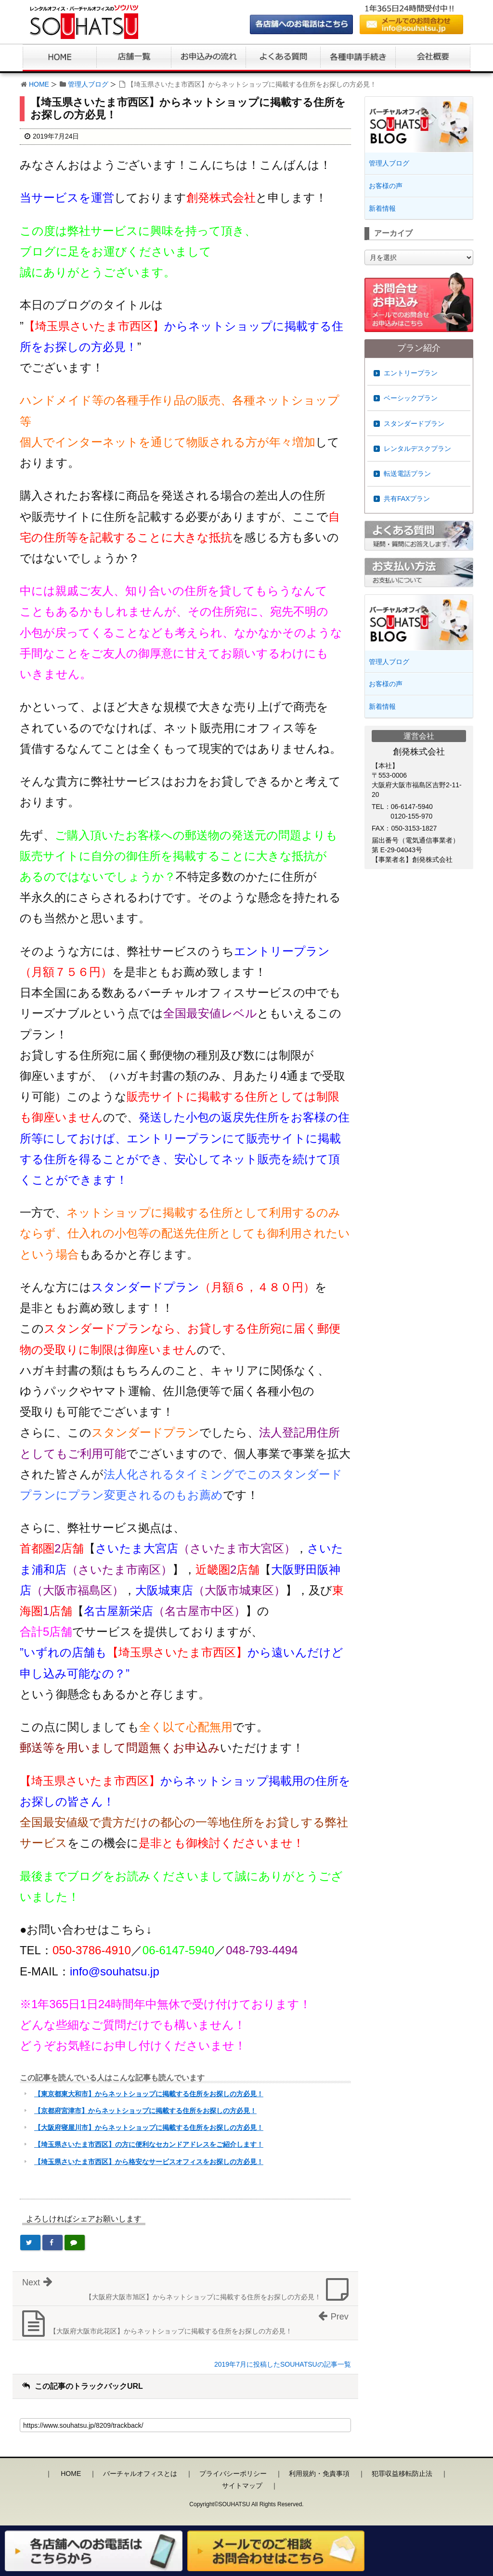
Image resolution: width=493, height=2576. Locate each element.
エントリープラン (411, 373)
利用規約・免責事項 (319, 2473)
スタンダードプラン (414, 423)
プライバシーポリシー (233, 2473)
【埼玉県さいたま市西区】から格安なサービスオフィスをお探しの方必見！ (148, 2162)
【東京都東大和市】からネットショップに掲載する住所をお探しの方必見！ (148, 2094)
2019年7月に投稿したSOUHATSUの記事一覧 (282, 2364)
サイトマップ (242, 2485)
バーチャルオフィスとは (140, 2473)
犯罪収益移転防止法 (402, 2473)
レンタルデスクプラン (417, 448)
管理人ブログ (88, 84)
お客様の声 (385, 186)
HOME (39, 84)
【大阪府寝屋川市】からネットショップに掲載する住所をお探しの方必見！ (148, 2127)
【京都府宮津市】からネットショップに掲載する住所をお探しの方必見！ (145, 2111)
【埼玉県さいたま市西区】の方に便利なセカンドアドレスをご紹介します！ (148, 2144)
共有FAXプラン (407, 498)
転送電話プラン (407, 473)
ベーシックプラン (411, 398)
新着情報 (382, 208)
